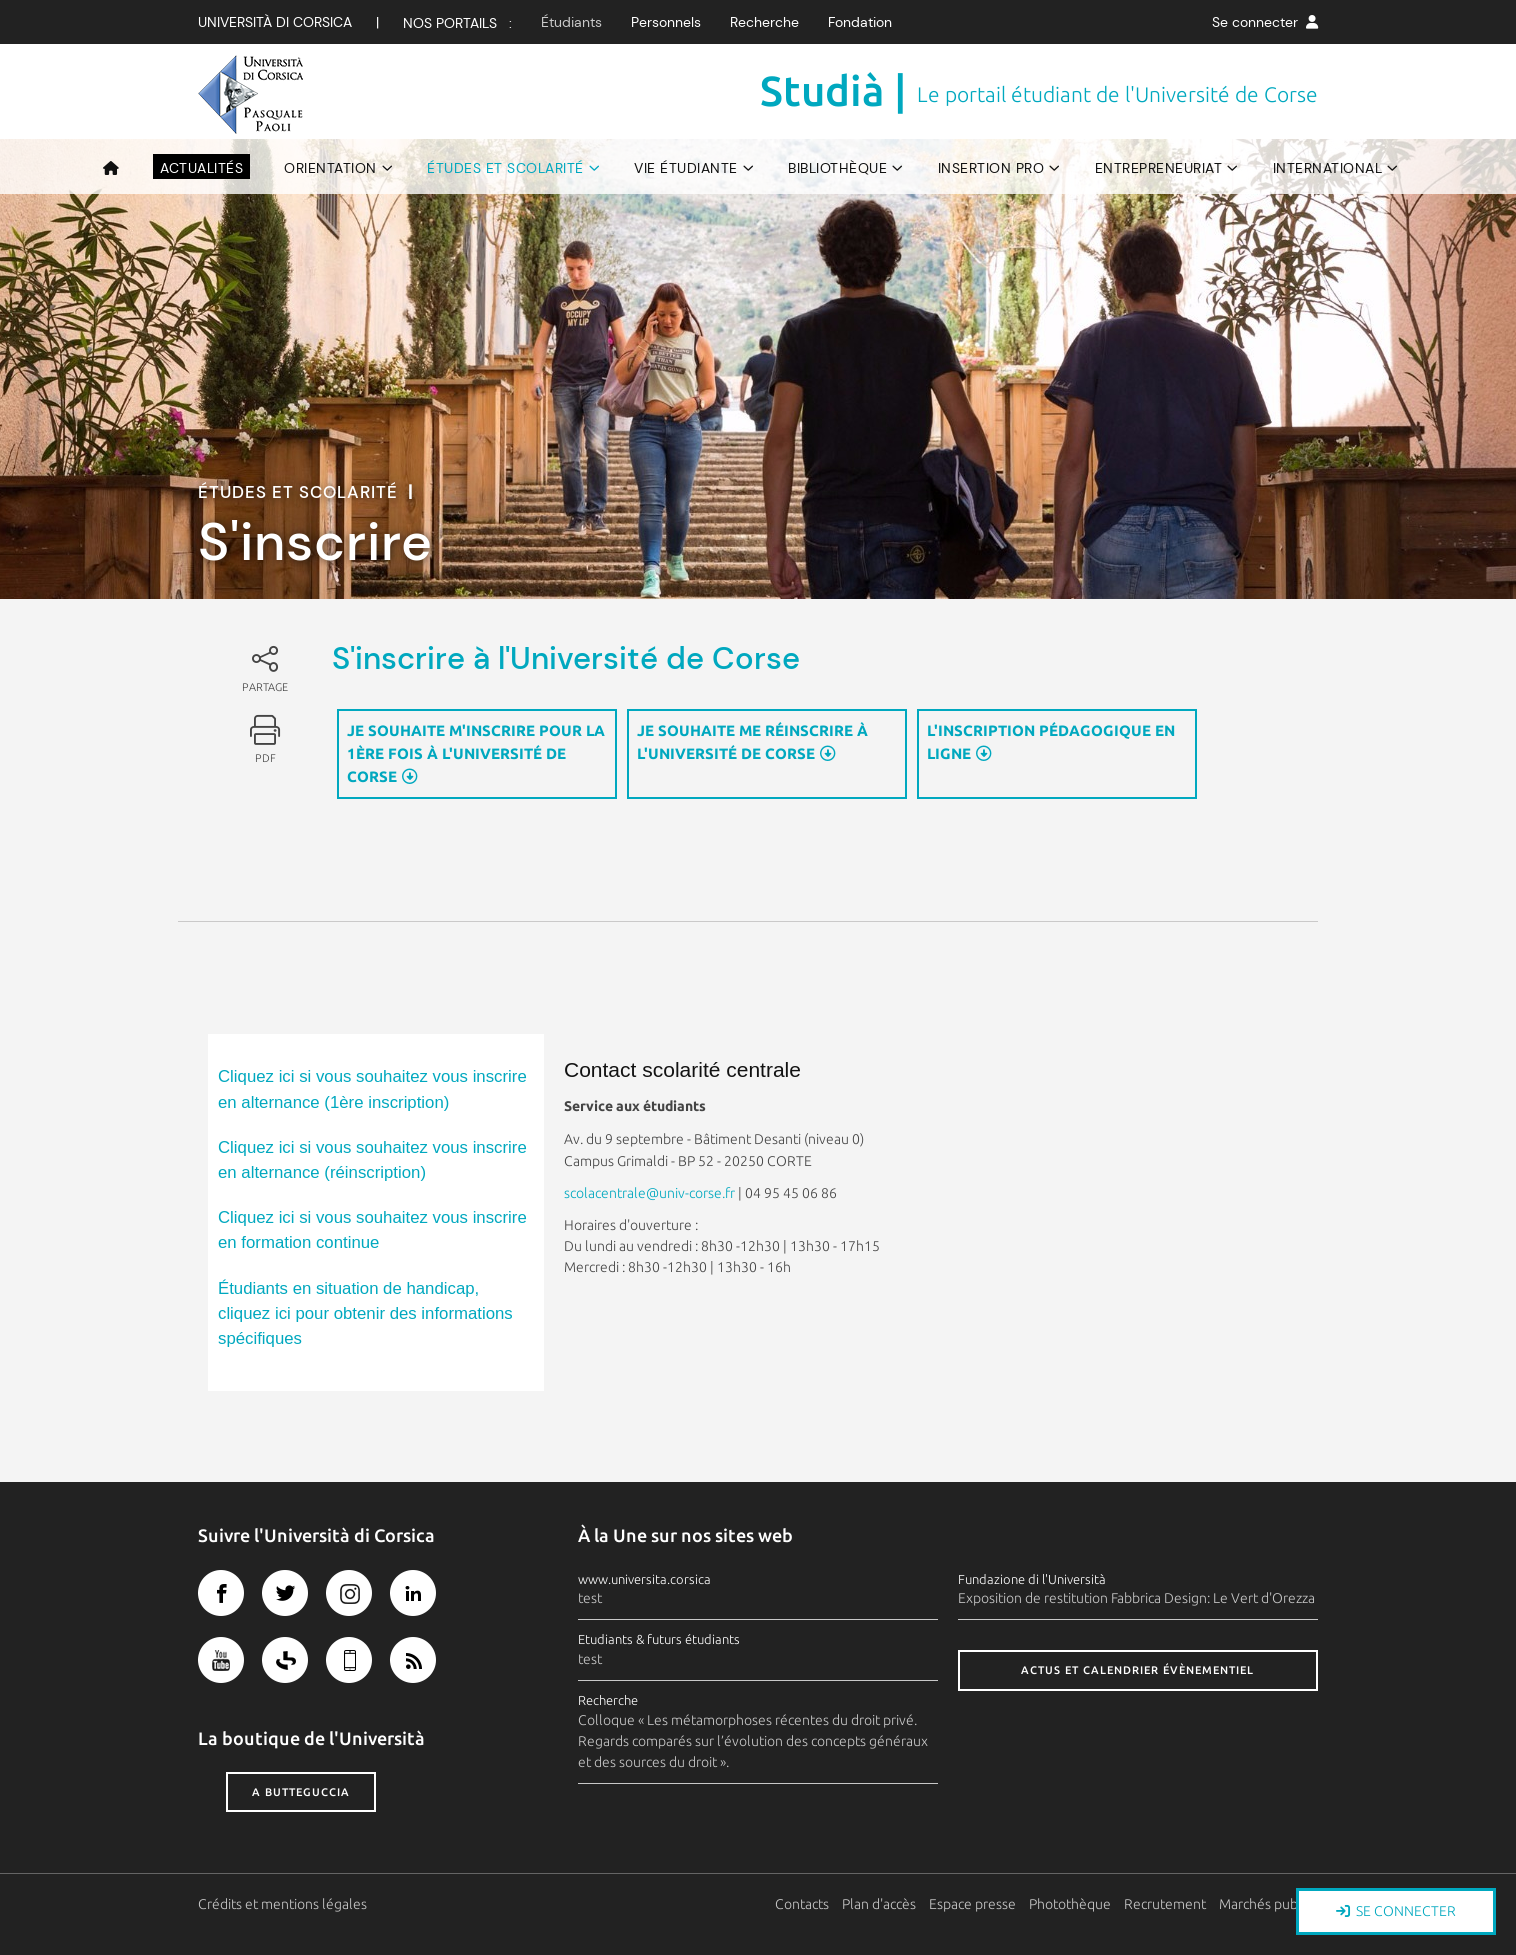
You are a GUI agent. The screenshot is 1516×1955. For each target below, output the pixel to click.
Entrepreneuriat (1159, 168)
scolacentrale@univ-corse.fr (649, 1193)
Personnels (666, 22)
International (1328, 168)
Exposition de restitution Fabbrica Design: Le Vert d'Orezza (1136, 1598)
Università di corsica (275, 22)
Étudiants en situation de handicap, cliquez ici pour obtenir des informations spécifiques (365, 1313)
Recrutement (1166, 1904)
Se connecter (1265, 22)
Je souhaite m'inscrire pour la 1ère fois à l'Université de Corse (476, 753)
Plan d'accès (880, 1904)
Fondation (860, 22)
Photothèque (1071, 1904)
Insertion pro (991, 168)
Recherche (764, 22)
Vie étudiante (686, 168)
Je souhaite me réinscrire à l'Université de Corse (752, 742)
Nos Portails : (457, 23)
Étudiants (571, 22)
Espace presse (973, 1904)
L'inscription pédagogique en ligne (1051, 742)
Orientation (330, 168)
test (590, 1598)
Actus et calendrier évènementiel (1137, 1670)
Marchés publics (1269, 1904)
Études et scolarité (505, 168)
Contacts (803, 1904)
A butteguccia (301, 1792)
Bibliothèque (837, 168)
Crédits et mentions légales (282, 1904)
